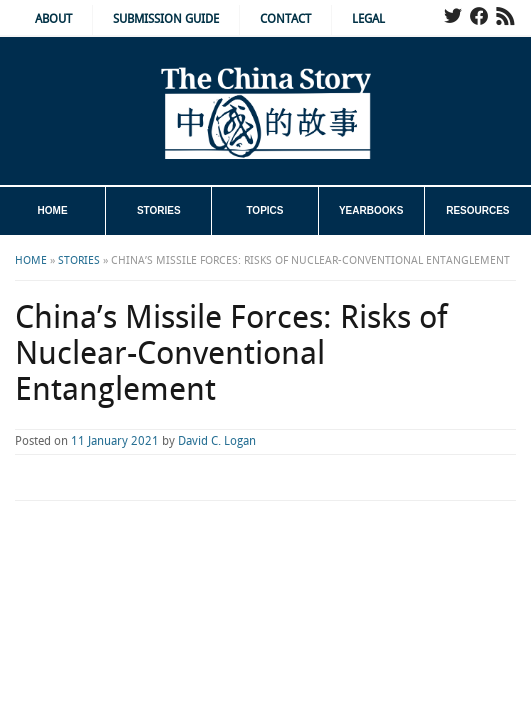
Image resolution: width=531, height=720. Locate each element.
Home (53, 210)
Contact (285, 19)
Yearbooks (371, 210)
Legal (368, 19)
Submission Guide (166, 19)
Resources (477, 210)
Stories (159, 210)
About (53, 19)
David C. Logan (217, 441)
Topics (264, 210)
